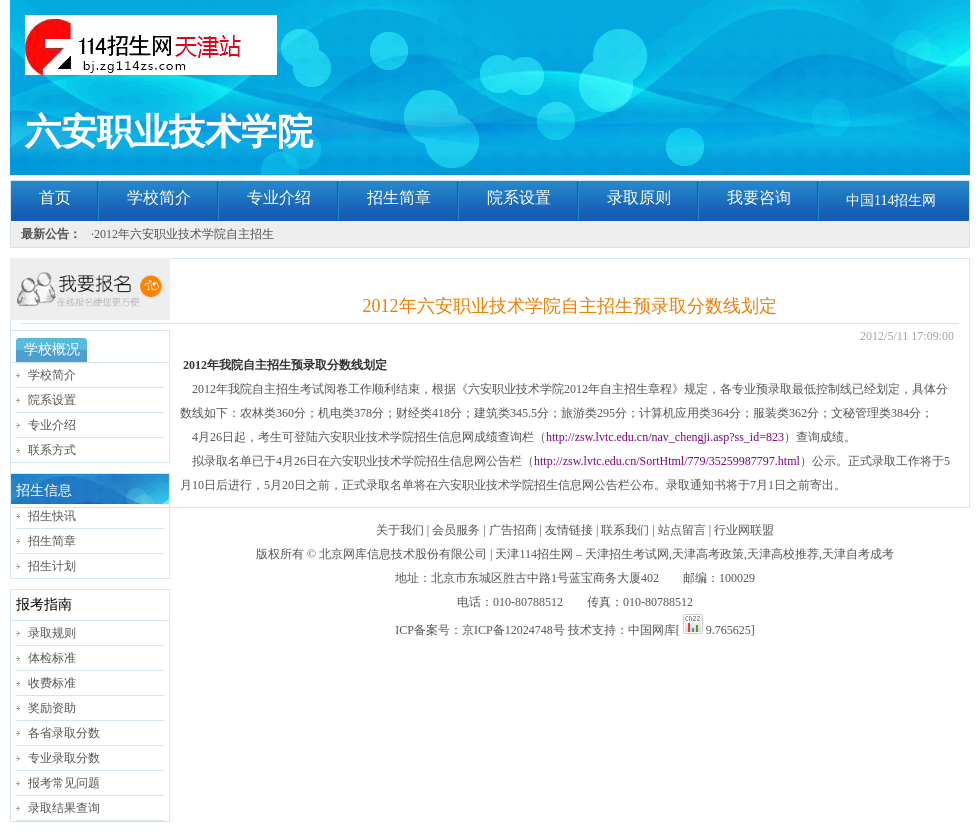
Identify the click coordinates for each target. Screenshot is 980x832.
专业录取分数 (64, 758)
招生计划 (52, 566)
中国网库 (652, 630)
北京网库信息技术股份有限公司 (403, 554)
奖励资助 (52, 708)
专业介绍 (279, 197)
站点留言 (682, 530)
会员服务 (456, 530)
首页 (55, 197)
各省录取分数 (64, 733)
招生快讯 (52, 516)
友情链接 (569, 530)
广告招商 (513, 530)
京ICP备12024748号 (513, 630)
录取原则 (639, 197)
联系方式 (52, 450)
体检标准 (52, 658)
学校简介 (159, 197)
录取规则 (52, 633)
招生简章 (399, 197)
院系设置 (519, 197)
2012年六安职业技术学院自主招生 (184, 234)
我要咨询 (759, 197)
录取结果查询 (64, 808)
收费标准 (52, 683)
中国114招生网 (891, 200)
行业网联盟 (744, 530)
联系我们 (625, 530)
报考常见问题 (64, 783)
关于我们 (400, 530)
